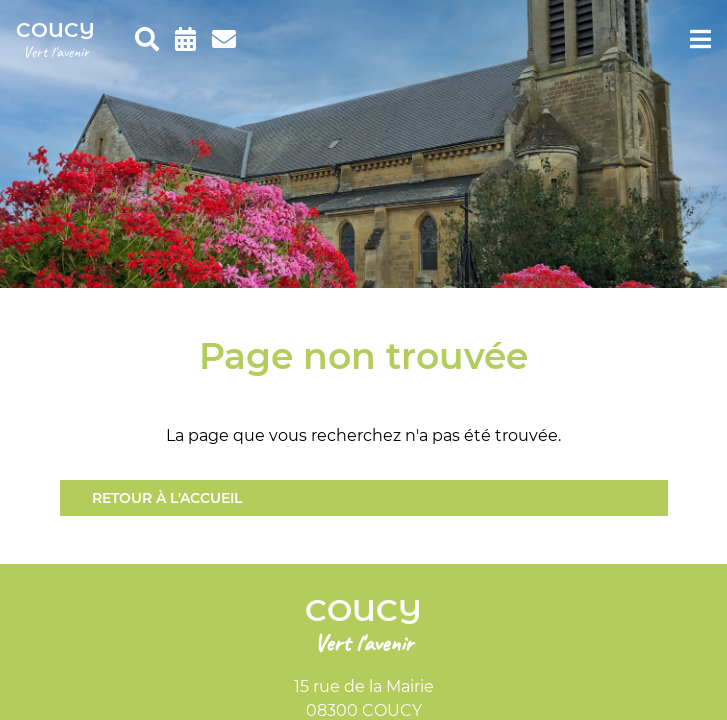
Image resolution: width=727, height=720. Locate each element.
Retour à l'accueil (167, 498)
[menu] (700, 40)
